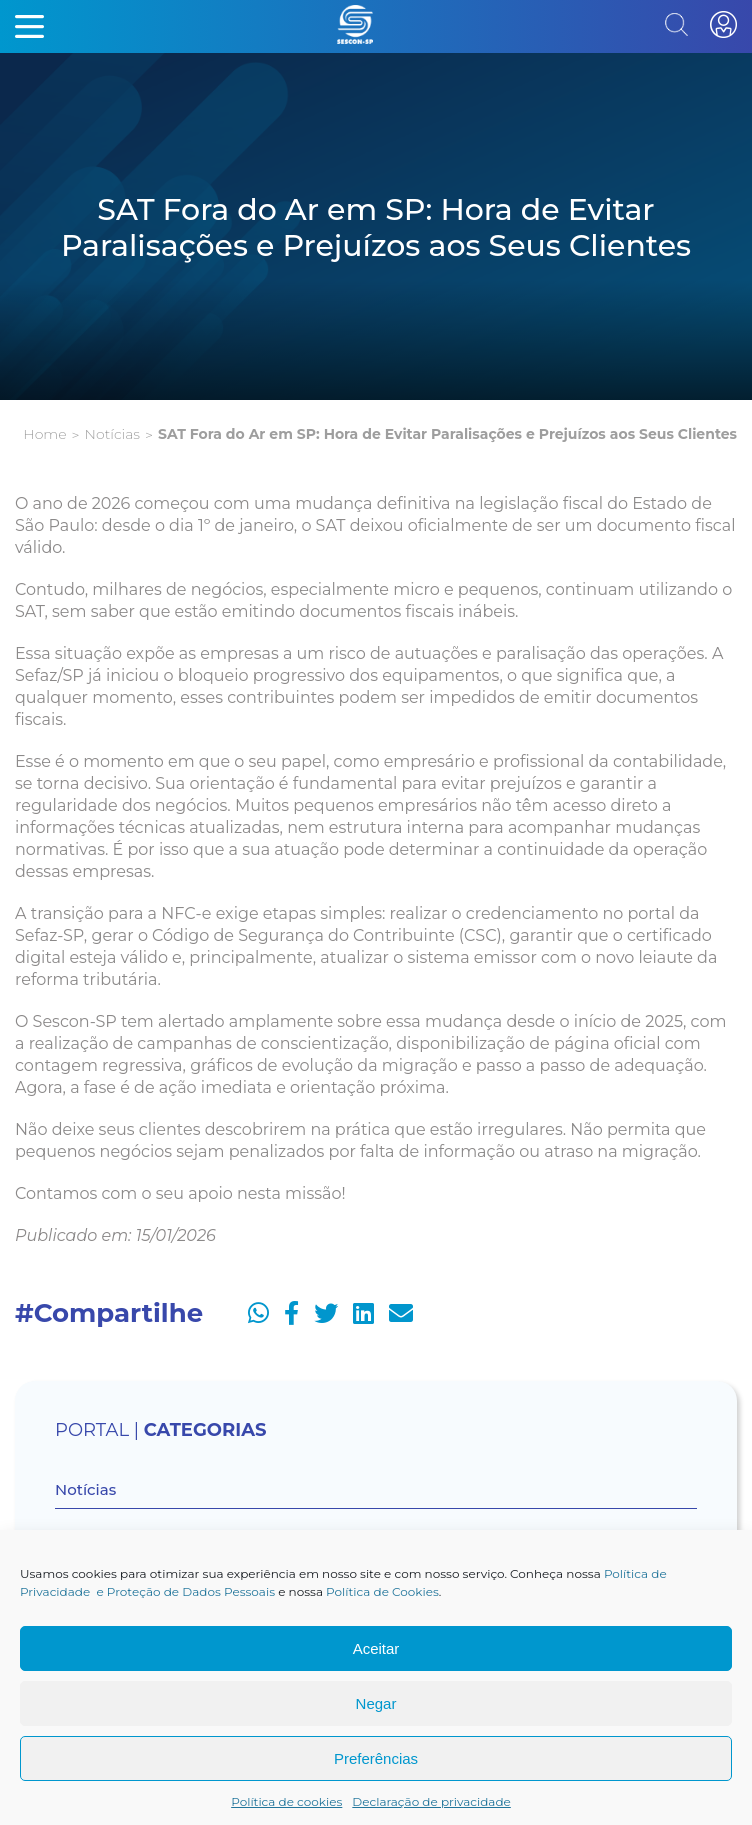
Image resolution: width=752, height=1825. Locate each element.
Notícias (112, 434)
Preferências (376, 1758)
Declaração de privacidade (431, 1801)
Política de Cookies (382, 1591)
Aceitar (376, 1648)
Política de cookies (286, 1801)
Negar (376, 1703)
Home (44, 434)
